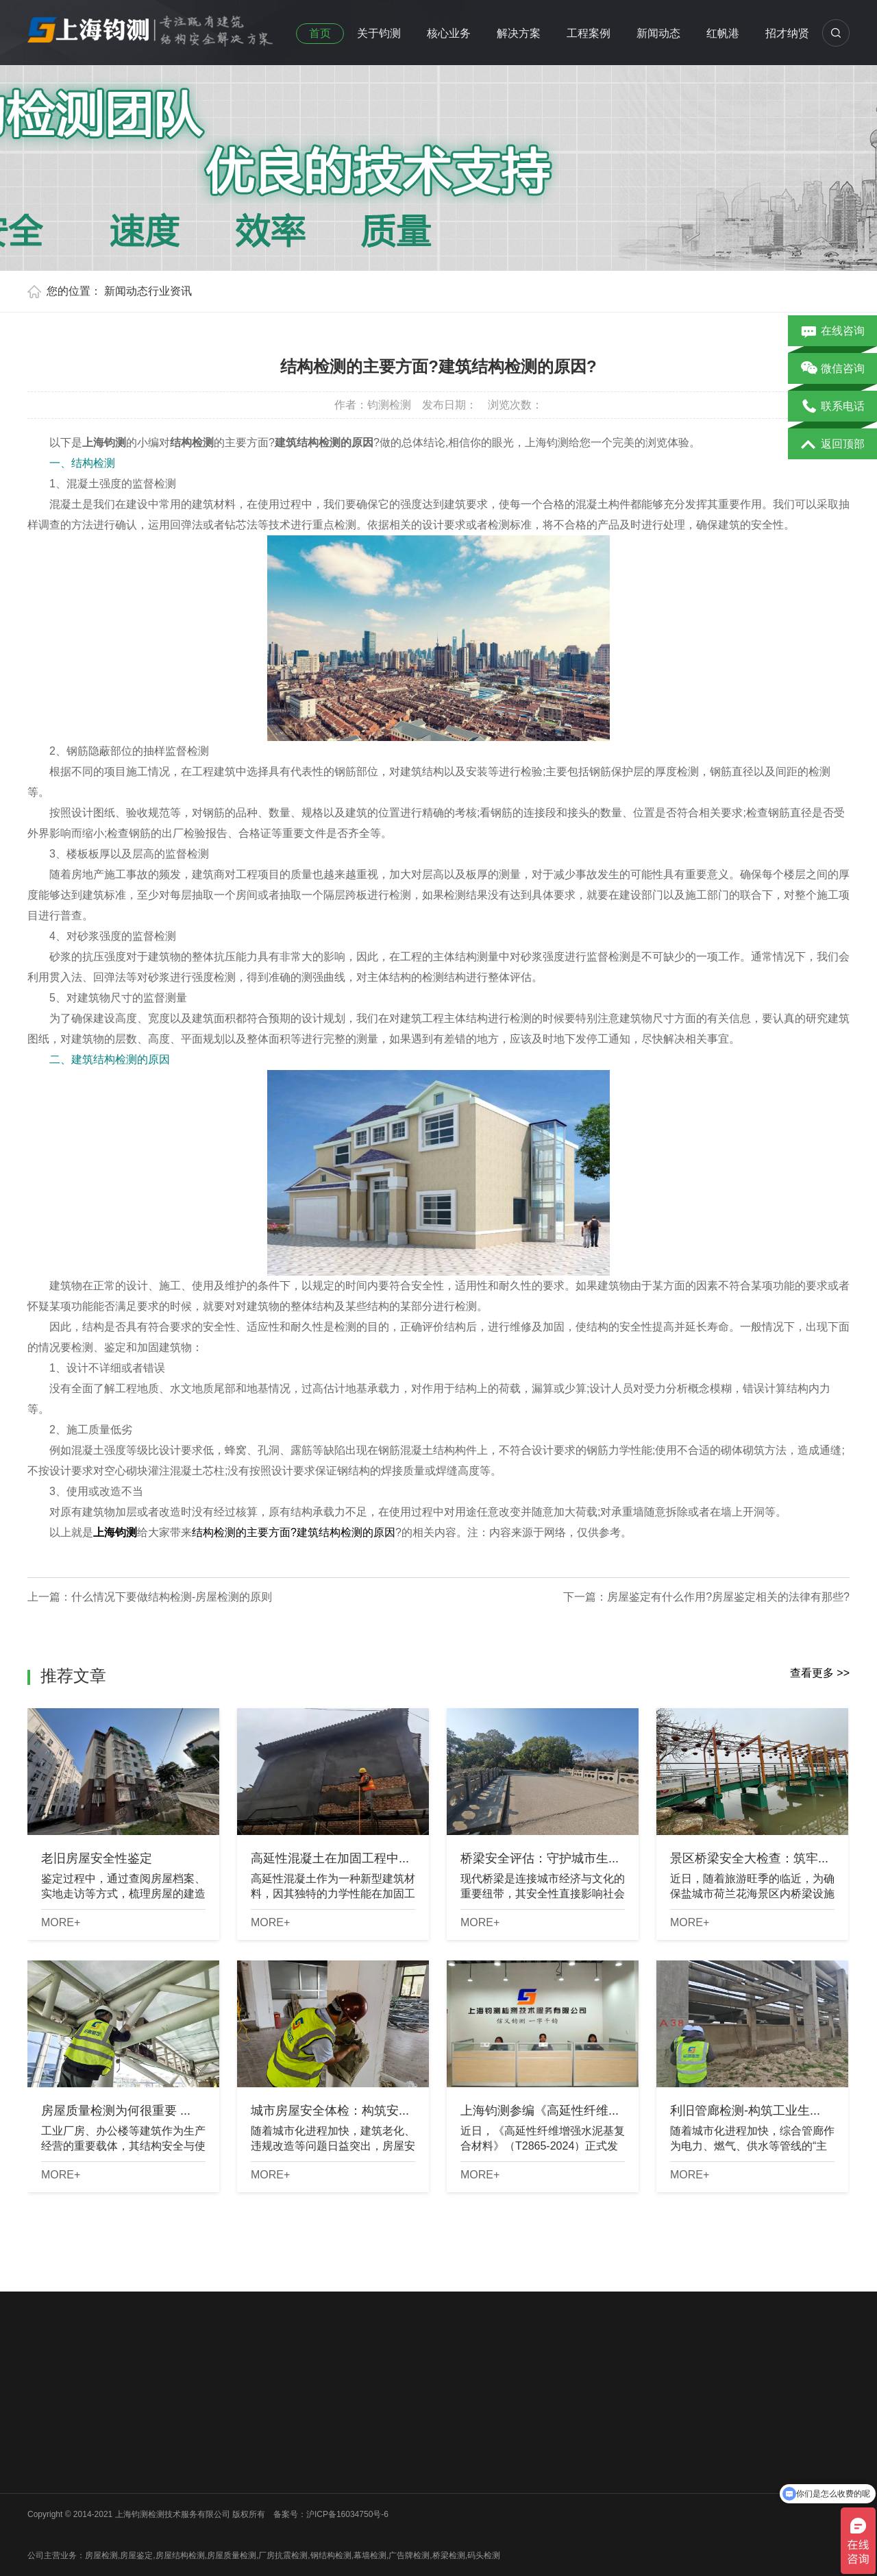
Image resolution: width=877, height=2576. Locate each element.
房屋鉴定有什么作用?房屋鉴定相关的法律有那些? (728, 1597)
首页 (320, 33)
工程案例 (588, 33)
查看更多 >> (820, 1673)
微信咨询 (833, 369)
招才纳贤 (787, 33)
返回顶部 (833, 445)
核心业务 (449, 33)
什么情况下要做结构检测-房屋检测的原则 (171, 1597)
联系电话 (833, 407)
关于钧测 (379, 33)
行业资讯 (170, 291)
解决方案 (519, 33)
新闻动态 (658, 33)
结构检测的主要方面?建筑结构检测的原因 (293, 1532)
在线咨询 (833, 332)
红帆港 (722, 33)
